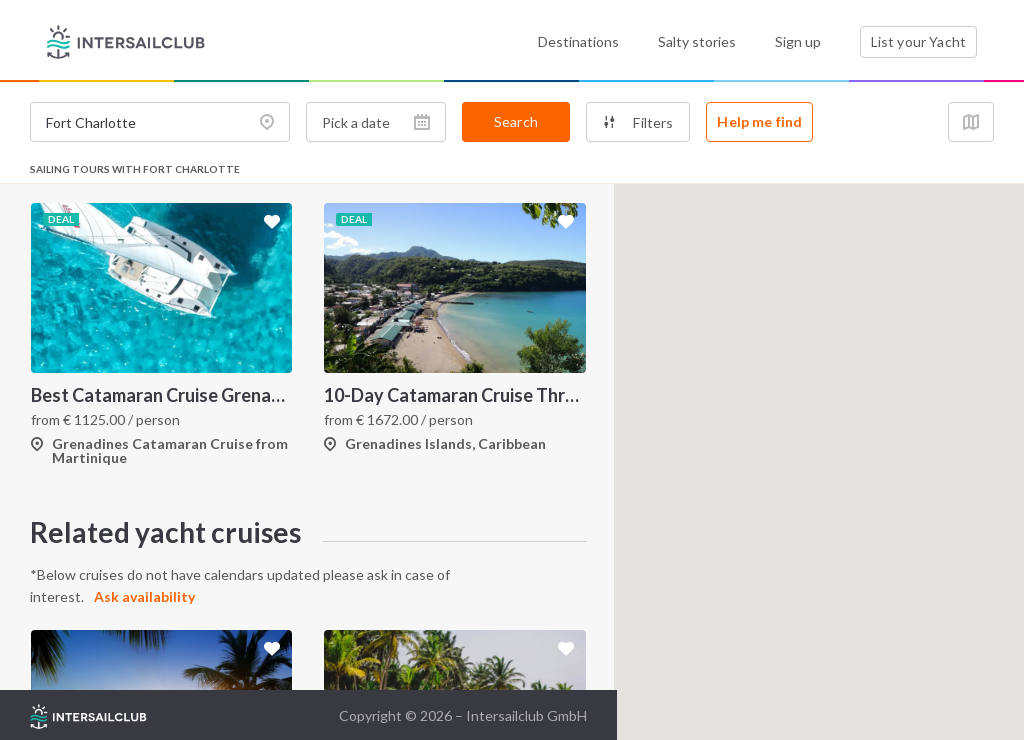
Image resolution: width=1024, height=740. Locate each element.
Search (516, 121)
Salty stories (697, 41)
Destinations (578, 41)
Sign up (798, 41)
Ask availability (144, 596)
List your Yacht (918, 41)
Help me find (759, 121)
